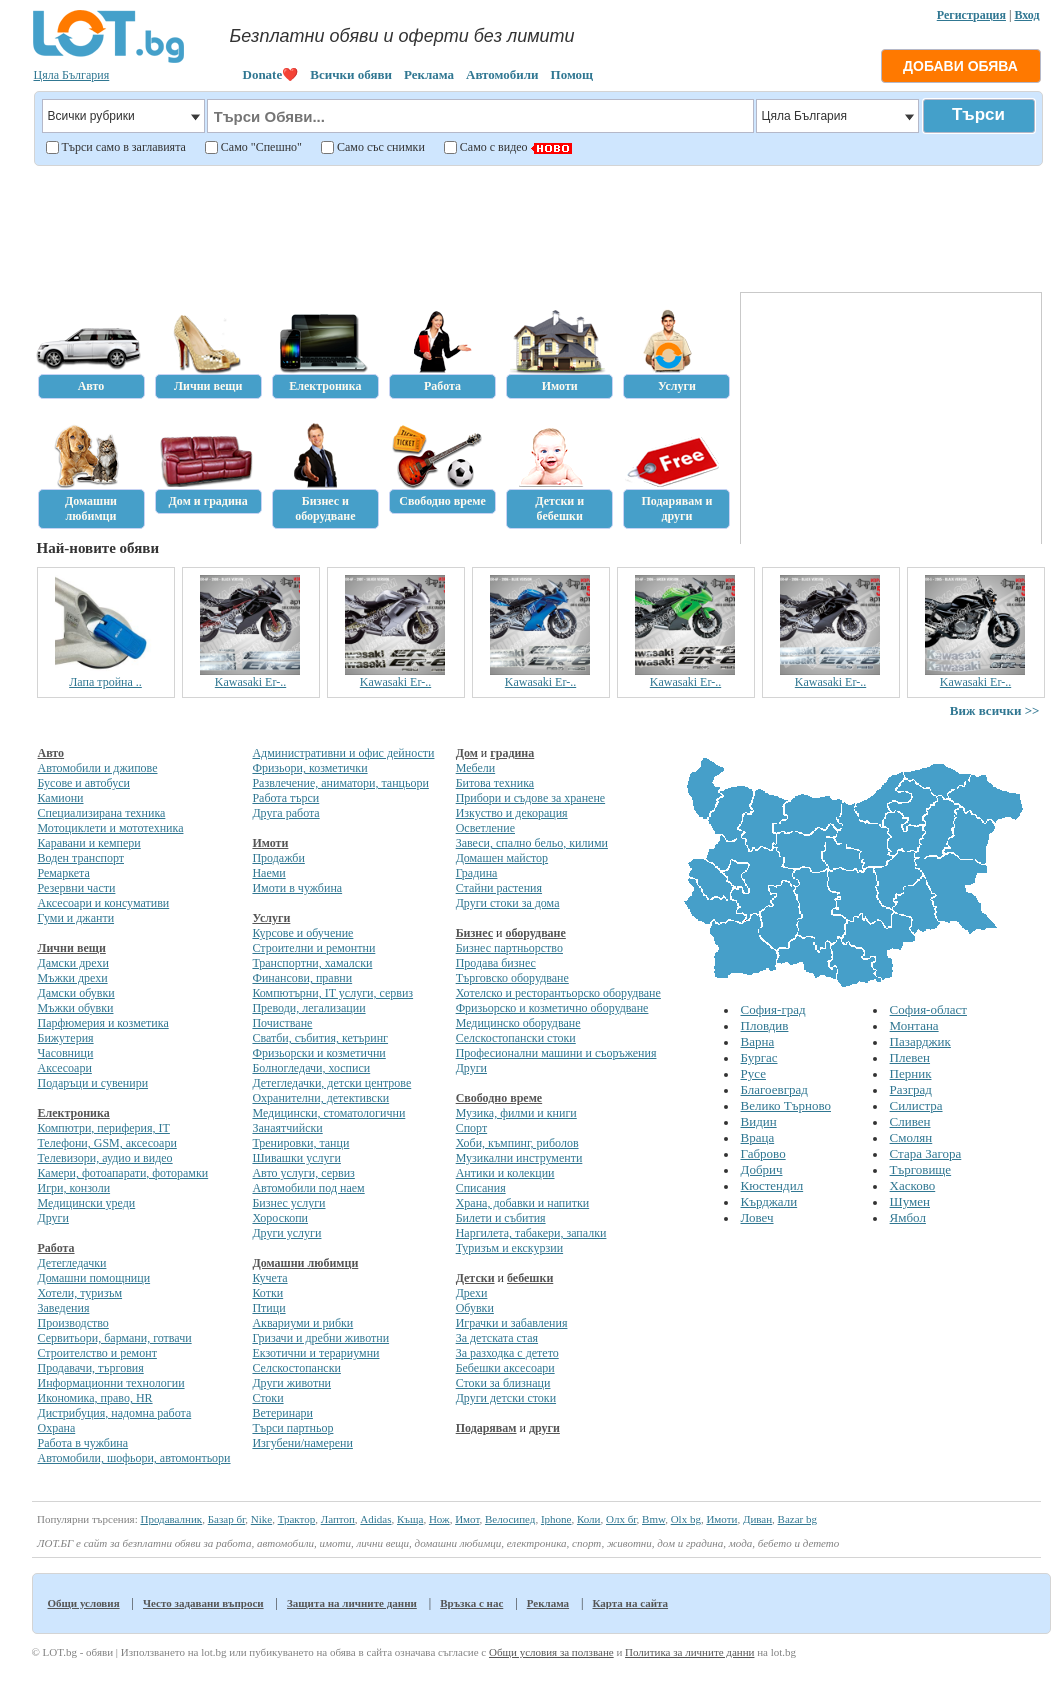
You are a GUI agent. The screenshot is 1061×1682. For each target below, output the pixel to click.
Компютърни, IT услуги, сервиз (332, 993)
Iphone (556, 1519)
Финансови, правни (302, 978)
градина (512, 753)
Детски (475, 1278)
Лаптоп (338, 1519)
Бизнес (474, 933)
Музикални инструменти (519, 1158)
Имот (467, 1519)
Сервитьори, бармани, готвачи (115, 1338)
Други (53, 1218)
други (544, 1428)
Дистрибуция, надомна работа (115, 1413)
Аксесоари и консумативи (104, 903)
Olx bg (686, 1519)
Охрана (57, 1428)
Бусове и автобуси (84, 783)
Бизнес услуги (288, 1203)
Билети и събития (501, 1218)
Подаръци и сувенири (93, 1083)
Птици (268, 1308)
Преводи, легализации (308, 1008)
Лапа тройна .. (105, 682)
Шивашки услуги (296, 1158)
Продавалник (171, 1519)
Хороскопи (280, 1218)
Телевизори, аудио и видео (105, 1158)
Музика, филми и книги (516, 1113)
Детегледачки (72, 1263)
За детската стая (497, 1338)
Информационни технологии (111, 1383)
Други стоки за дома (508, 903)
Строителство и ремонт (97, 1353)
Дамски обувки (76, 993)
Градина (477, 873)
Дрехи (472, 1293)
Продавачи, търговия (91, 1368)
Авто (51, 753)
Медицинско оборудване (518, 1023)
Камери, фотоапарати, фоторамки (123, 1173)
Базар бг (227, 1519)
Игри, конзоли (74, 1188)
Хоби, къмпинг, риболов (517, 1143)
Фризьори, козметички (309, 768)
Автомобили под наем (308, 1188)
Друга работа (285, 813)
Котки (267, 1293)
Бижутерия (66, 1038)
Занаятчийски (287, 1128)
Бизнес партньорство (509, 948)
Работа (56, 1248)
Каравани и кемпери (89, 843)
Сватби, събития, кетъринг (320, 1038)
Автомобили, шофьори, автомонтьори (134, 1458)
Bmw (653, 1519)
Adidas (375, 1519)
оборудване (535, 933)
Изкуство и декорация (512, 813)
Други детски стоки (506, 1398)
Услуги (271, 918)
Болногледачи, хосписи (311, 1068)
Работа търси (285, 798)
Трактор (297, 1519)
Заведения (64, 1308)
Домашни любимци (305, 1263)
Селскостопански (296, 1368)
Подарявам (486, 1428)
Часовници (66, 1053)
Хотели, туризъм (80, 1293)
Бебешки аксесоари (505, 1368)
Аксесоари (65, 1068)
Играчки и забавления (512, 1323)
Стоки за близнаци (503, 1383)
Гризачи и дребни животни (320, 1338)
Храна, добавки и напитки (523, 1203)
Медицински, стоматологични (328, 1113)
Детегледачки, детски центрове (331, 1083)
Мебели (476, 768)
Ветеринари (282, 1413)
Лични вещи (72, 948)
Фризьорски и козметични (318, 1053)
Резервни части (77, 888)
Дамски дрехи (73, 963)
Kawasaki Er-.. (250, 682)
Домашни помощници (94, 1278)
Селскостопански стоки (516, 1038)
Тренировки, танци (300, 1143)
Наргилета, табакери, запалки (531, 1233)
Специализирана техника (102, 813)
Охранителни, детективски (320, 1098)
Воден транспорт (81, 858)
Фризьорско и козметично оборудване (552, 1008)
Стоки (267, 1398)
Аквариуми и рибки (302, 1323)
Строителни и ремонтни (313, 948)
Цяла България (72, 75)
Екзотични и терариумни (315, 1353)
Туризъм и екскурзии (509, 1248)
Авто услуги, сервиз (303, 1173)
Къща (410, 1519)
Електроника (74, 1113)
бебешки (530, 1278)
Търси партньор (292, 1428)
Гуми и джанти (76, 918)
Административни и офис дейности (343, 753)
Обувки (475, 1308)
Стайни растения (499, 888)
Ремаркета (64, 873)
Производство (73, 1323)
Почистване (282, 1023)
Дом (467, 753)
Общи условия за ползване (551, 1652)
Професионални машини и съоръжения (556, 1053)
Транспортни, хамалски (312, 963)
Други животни (291, 1383)
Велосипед (510, 1519)
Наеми (268, 873)
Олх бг (621, 1519)
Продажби (278, 858)
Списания (481, 1188)
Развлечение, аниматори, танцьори (340, 783)
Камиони (61, 798)
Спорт (472, 1128)
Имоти (270, 843)
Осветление (485, 828)
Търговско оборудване (512, 978)
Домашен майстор (502, 858)
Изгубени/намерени (302, 1443)
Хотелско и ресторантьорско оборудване (558, 993)
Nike (261, 1519)
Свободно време (499, 1098)
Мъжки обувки (76, 1008)
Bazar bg (797, 1519)
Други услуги (286, 1233)
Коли (589, 1519)
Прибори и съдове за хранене (530, 798)
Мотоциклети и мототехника (111, 828)
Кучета (269, 1278)
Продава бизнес (496, 963)
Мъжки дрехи (73, 978)
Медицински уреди (87, 1203)
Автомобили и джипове (98, 768)
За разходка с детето (507, 1353)
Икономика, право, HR (95, 1398)
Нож (439, 1519)
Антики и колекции (505, 1173)
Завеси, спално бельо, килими (532, 843)
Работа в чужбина (83, 1443)
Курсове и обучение (302, 933)
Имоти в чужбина (297, 888)
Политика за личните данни (689, 1652)
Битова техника (495, 783)
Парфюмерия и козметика (103, 1023)
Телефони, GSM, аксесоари (107, 1143)
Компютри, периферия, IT (104, 1128)
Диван (757, 1519)
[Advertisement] (535, 226)
